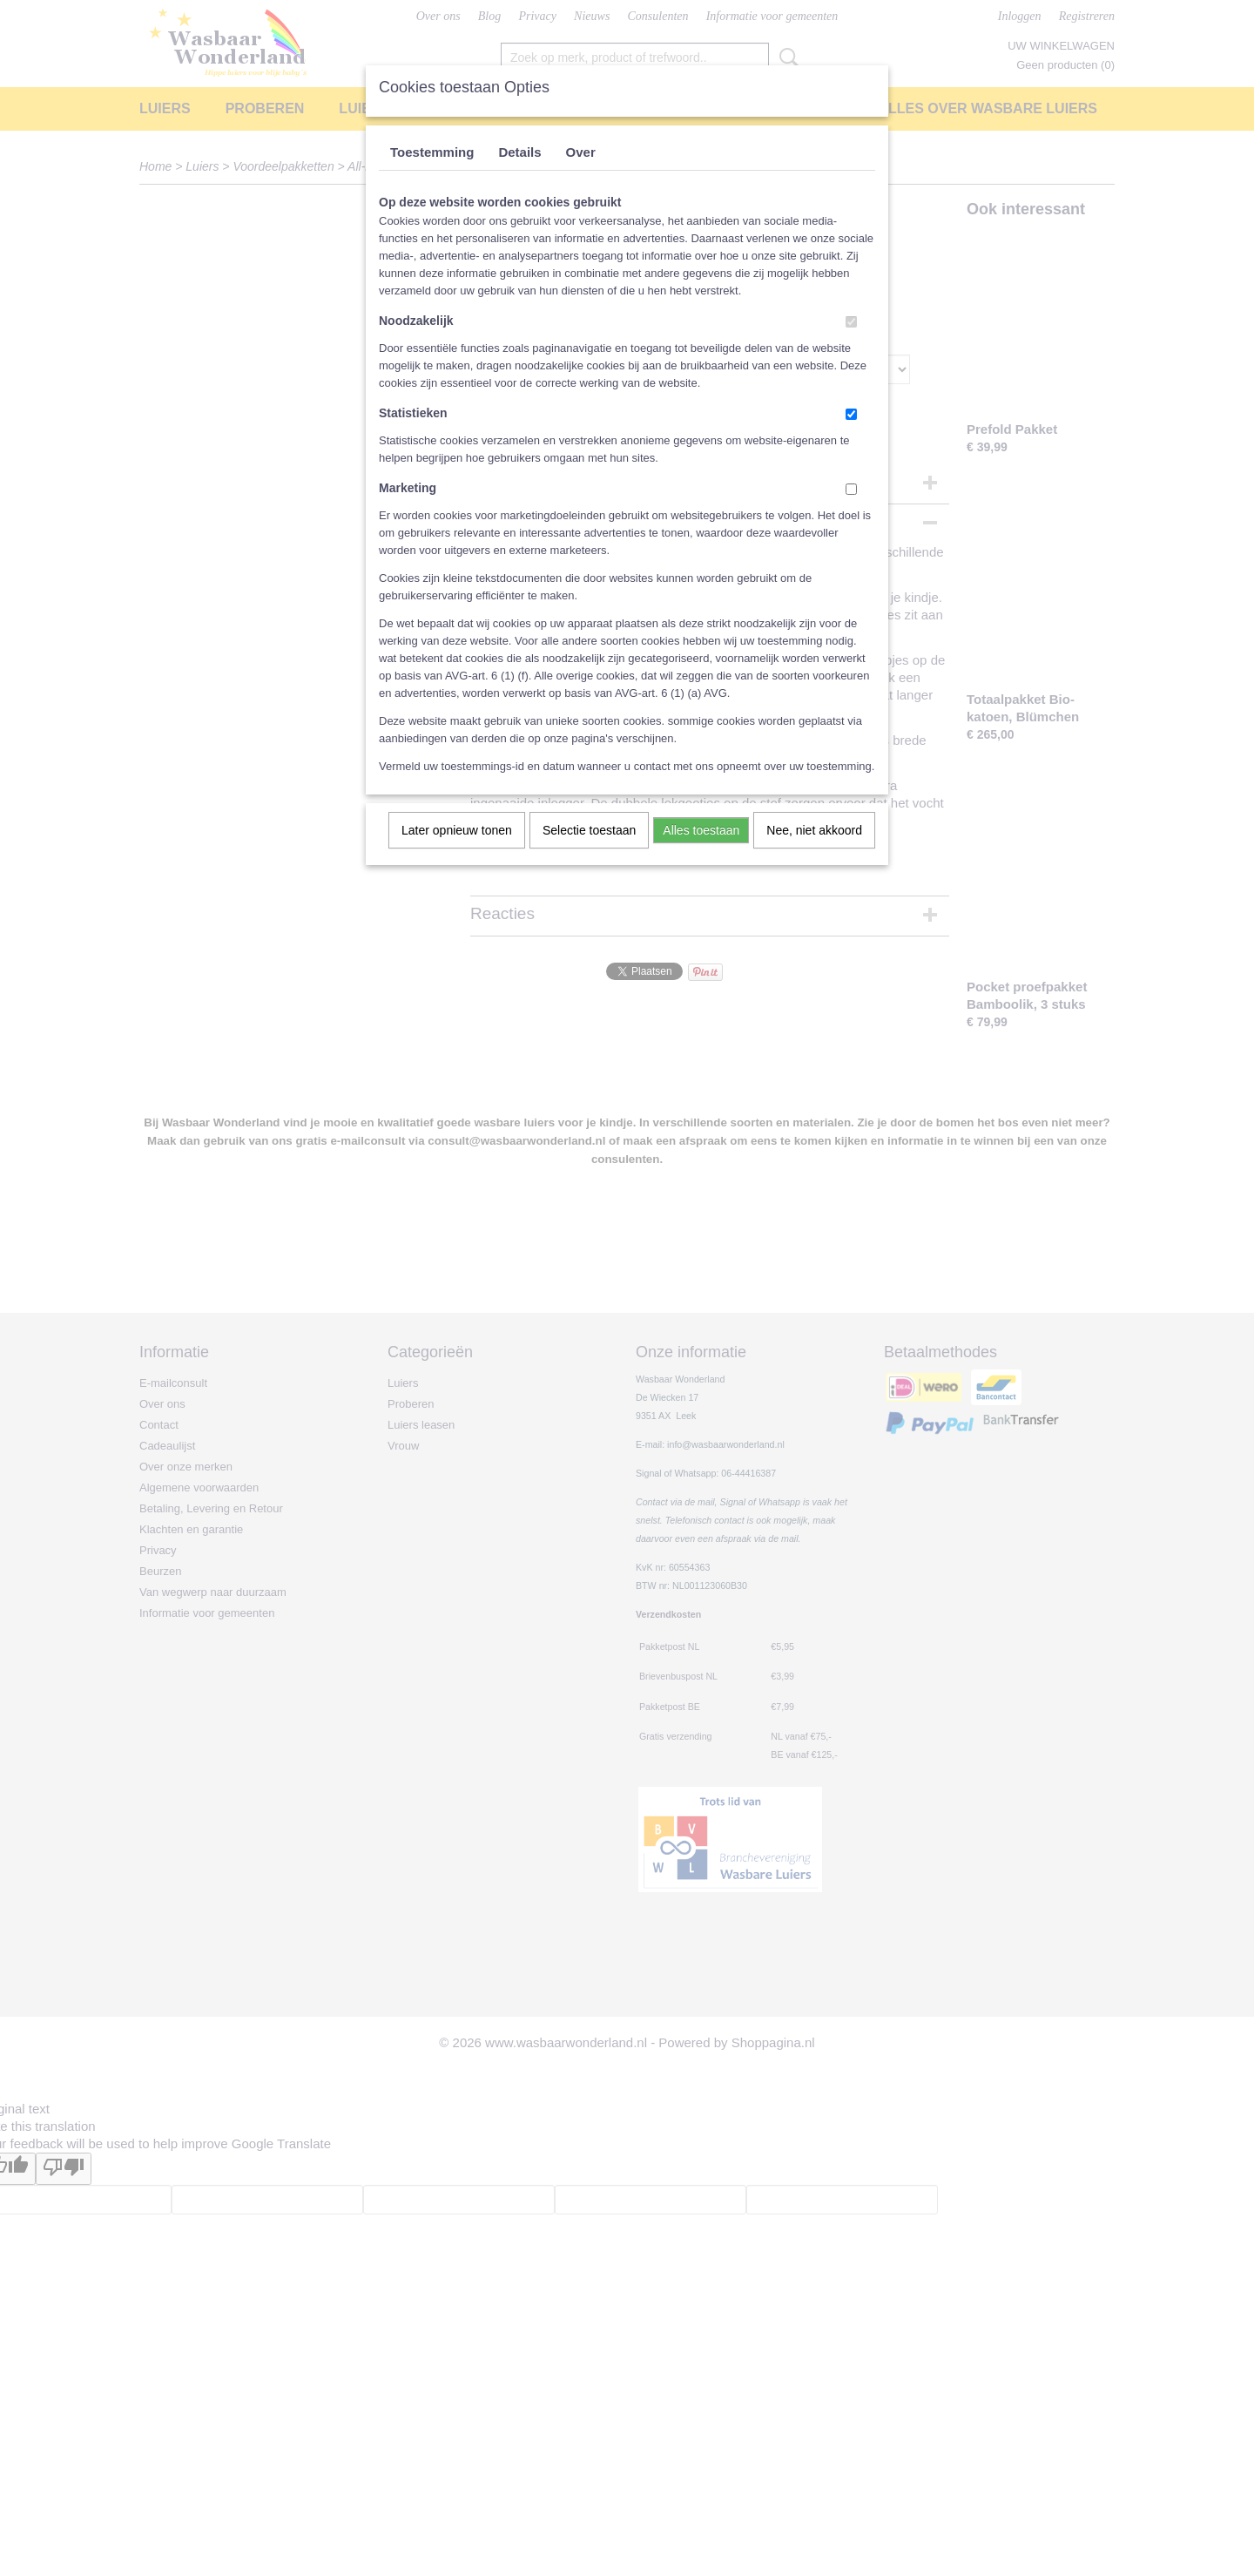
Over (581, 152)
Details (519, 152)
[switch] (851, 322)
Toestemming (432, 152)
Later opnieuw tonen (456, 830)
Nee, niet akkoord (814, 830)
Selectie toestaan (589, 830)
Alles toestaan (701, 830)
